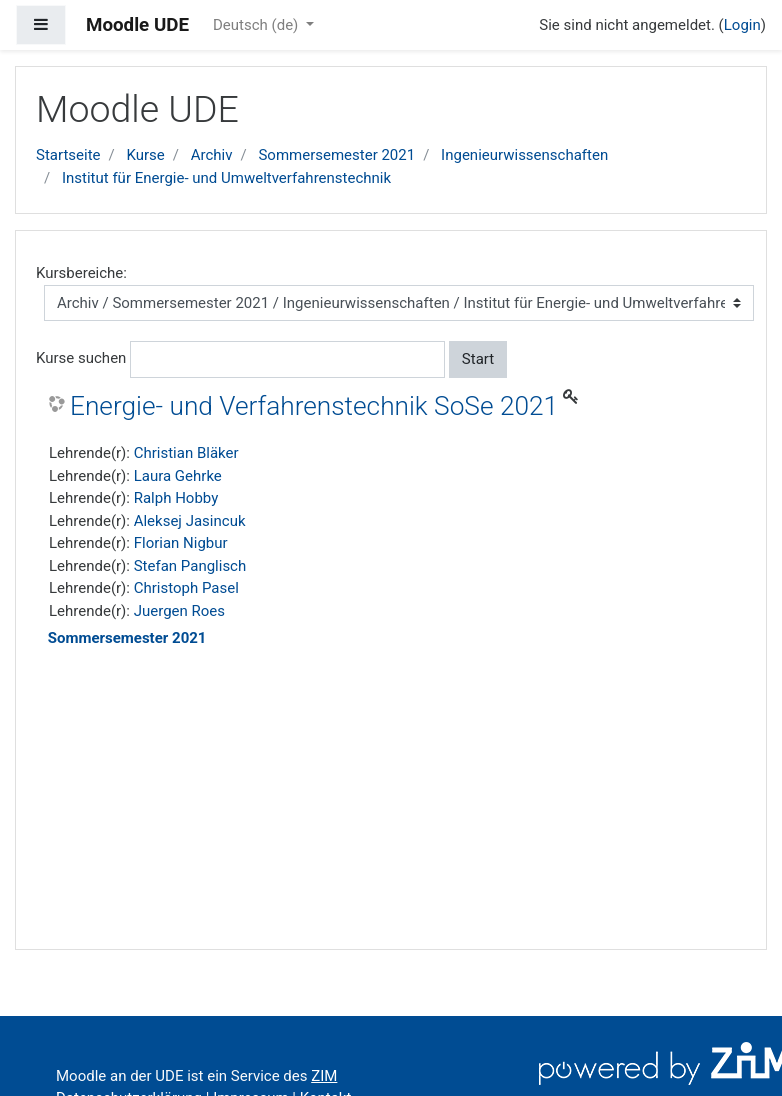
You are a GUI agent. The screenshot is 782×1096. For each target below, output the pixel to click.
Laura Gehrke (178, 476)
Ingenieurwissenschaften (524, 155)
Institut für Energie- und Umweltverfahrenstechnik (226, 178)
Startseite (68, 155)
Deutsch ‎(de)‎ (257, 25)
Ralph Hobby (176, 498)
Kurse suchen (81, 358)
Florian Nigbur (181, 543)
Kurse (145, 155)
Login (742, 25)
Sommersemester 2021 (336, 155)
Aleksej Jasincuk (190, 521)
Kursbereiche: (81, 273)
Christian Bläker (186, 453)
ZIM (324, 1076)
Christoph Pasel (186, 588)
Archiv (212, 155)
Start (478, 359)
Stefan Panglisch (190, 566)
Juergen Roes (179, 611)
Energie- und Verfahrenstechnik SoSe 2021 (314, 406)
